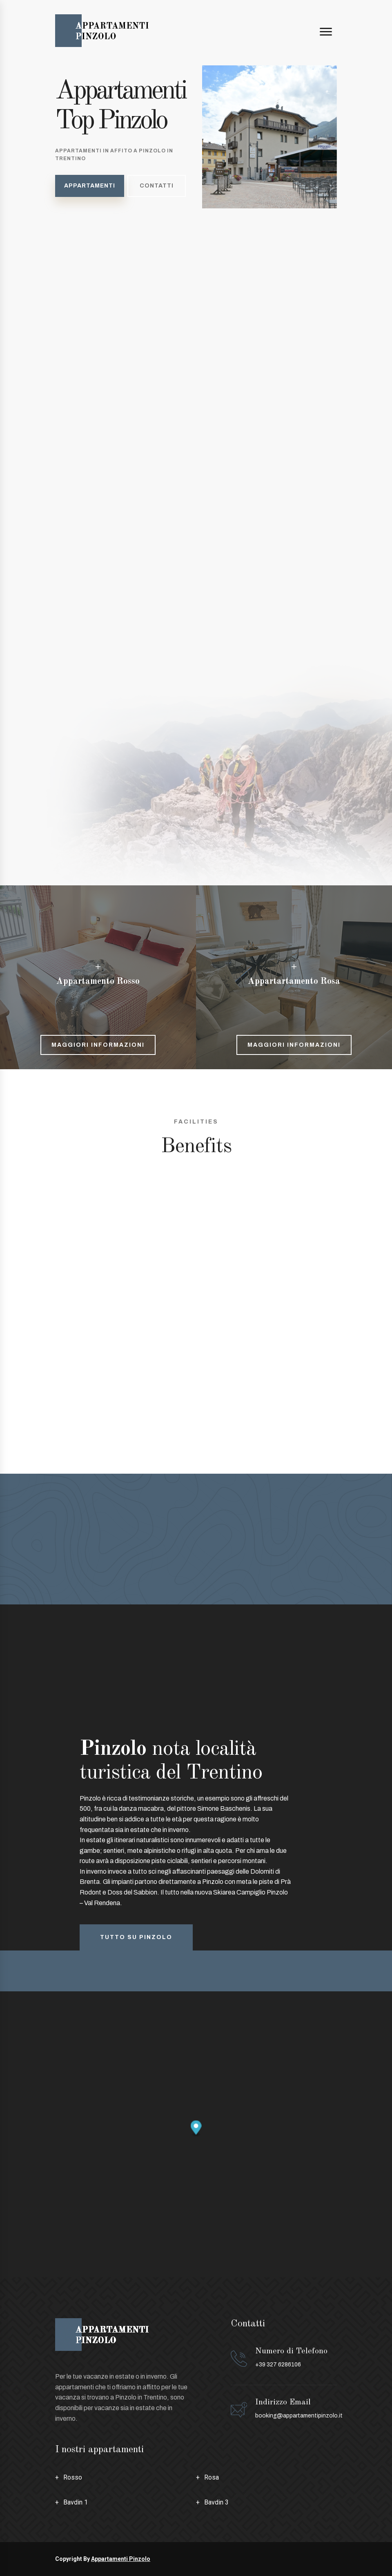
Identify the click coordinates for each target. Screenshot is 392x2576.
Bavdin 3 (216, 2502)
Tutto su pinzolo (136, 1937)
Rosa (211, 2477)
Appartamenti (89, 186)
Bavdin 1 (75, 2502)
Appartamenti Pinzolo (120, 2559)
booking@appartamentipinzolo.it (299, 2416)
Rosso (72, 2477)
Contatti (156, 186)
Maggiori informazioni (98, 1045)
